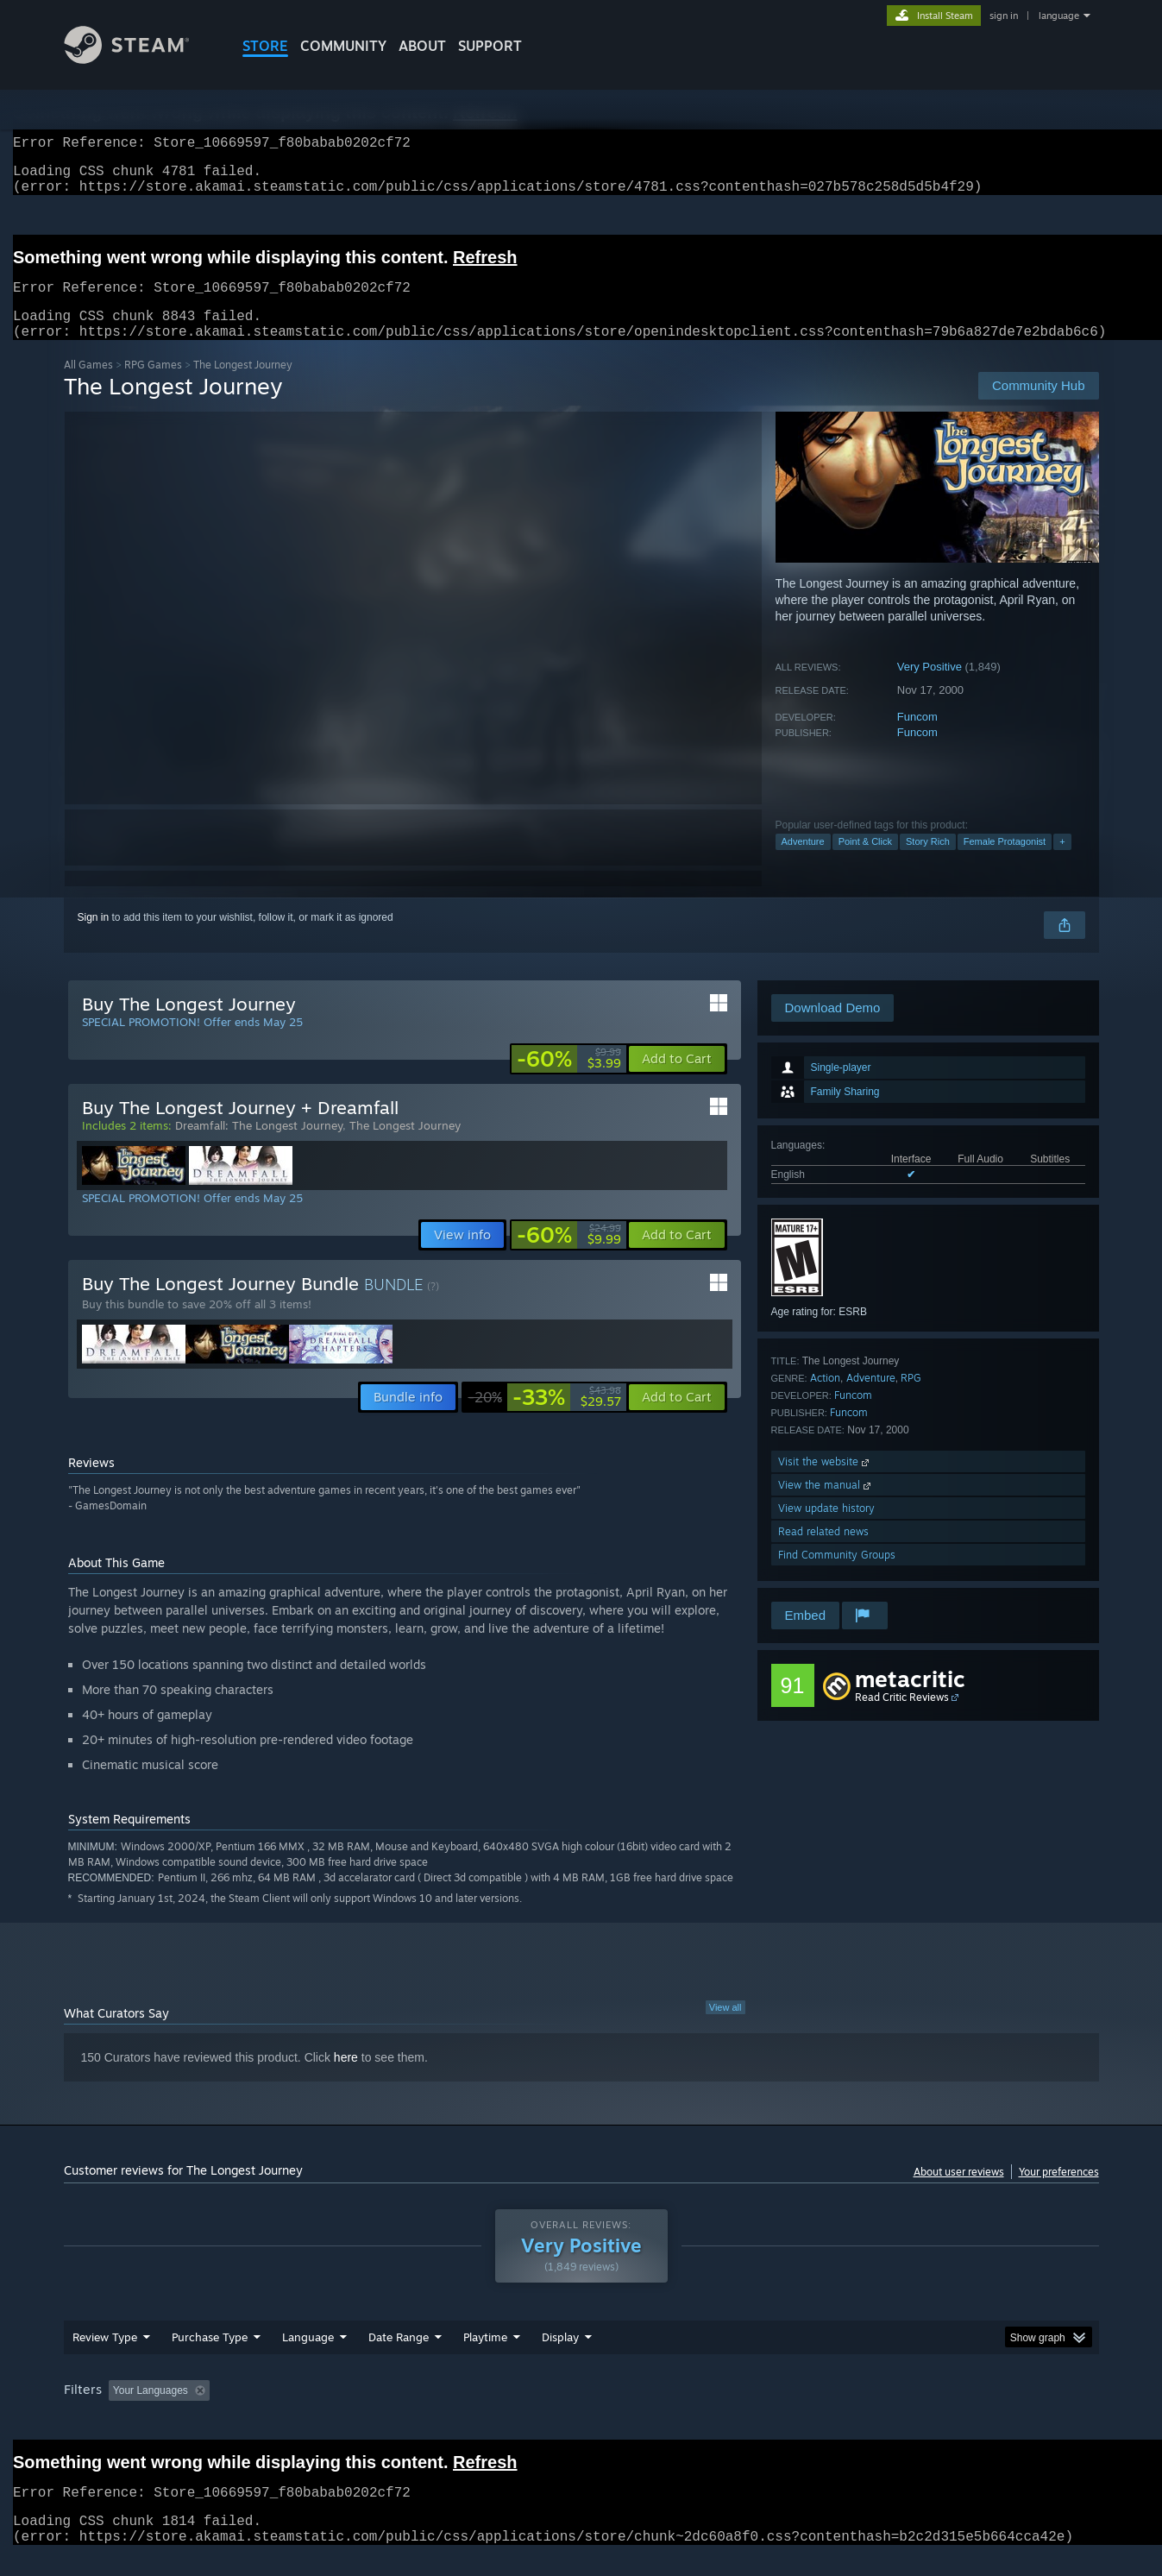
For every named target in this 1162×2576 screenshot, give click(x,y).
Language (308, 2358)
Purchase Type (210, 2358)
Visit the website (825, 1482)
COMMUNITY (343, 45)
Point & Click (865, 862)
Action (825, 1398)
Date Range (398, 2358)
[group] (581, 2412)
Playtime (485, 2358)
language (1059, 15)
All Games (88, 385)
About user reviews (959, 2192)
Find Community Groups (836, 1575)
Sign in (94, 938)
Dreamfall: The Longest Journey (258, 1146)
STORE (265, 45)
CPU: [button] (814, 2411)
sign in (1003, 15)
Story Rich (928, 862)
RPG (911, 1398)
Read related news (823, 1552)
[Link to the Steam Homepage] (140, 59)
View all (725, 2028)
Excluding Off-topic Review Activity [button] (324, 2411)
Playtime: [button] (458, 2411)
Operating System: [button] (726, 2411)
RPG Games (153, 385)
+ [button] (1062, 862)
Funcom (917, 737)
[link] (569, 1079)
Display (560, 2358)
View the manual (826, 1505)
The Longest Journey (405, 1146)
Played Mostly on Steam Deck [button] (581, 2411)
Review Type (104, 2358)
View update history (826, 1528)
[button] (676, 1079)
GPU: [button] (872, 2411)
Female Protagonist (1005, 862)
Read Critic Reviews (902, 1717)
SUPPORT (490, 45)
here (346, 2078)
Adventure (803, 862)
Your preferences (1059, 2192)
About (422, 45)
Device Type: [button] (948, 2411)
